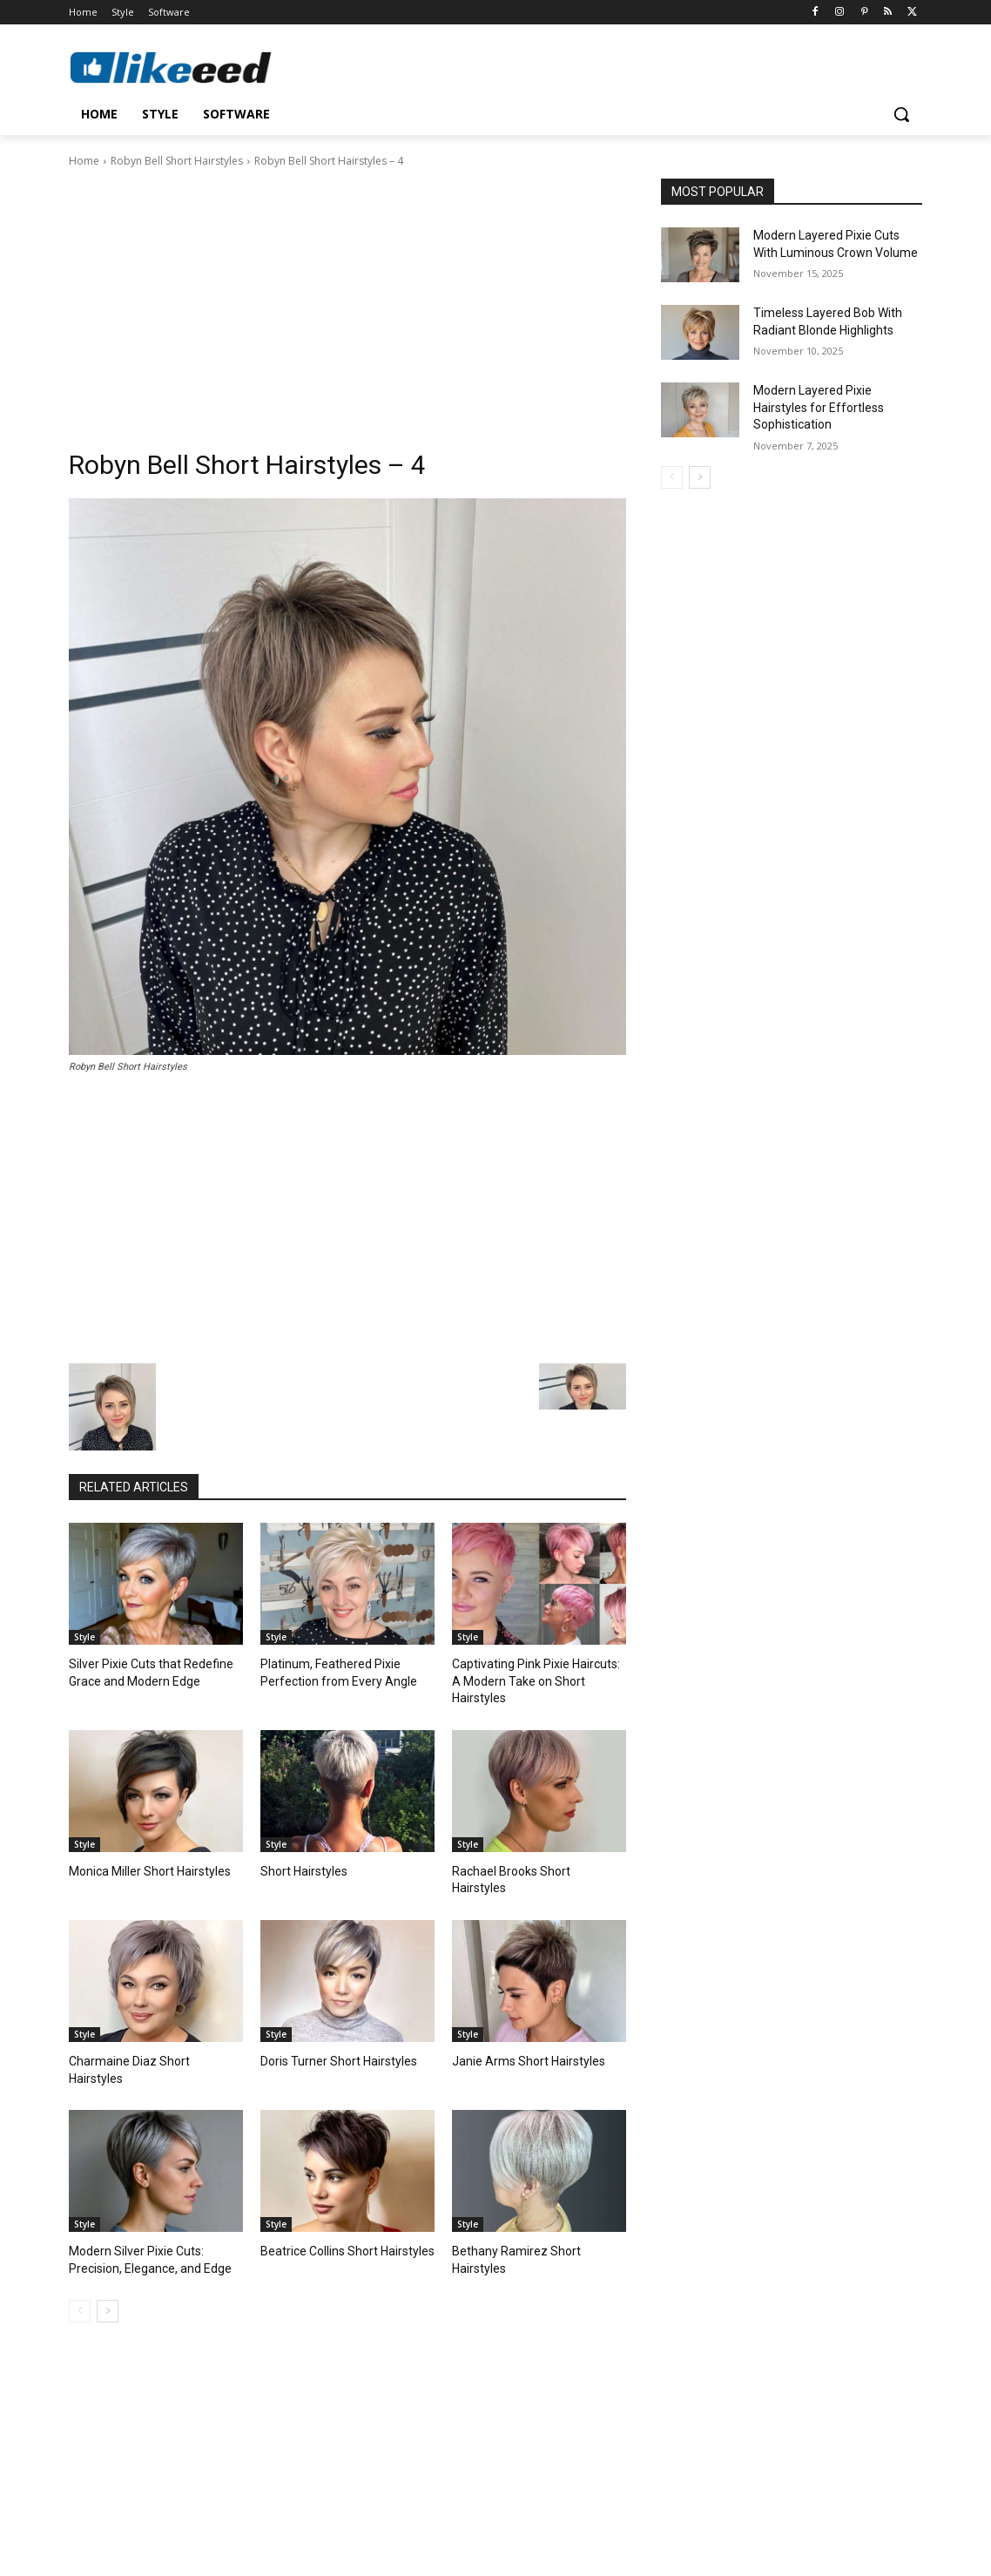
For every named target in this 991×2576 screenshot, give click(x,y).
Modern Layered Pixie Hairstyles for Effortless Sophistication (818, 407)
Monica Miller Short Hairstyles (143, 1850)
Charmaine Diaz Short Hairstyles (149, 2023)
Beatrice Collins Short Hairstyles (340, 2194)
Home (84, 160)
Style (84, 1637)
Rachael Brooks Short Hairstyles (532, 1850)
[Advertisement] (347, 301)
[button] (901, 114)
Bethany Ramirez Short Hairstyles (534, 2194)
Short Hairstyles (300, 1850)
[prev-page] (80, 2252)
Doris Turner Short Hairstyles (331, 2023)
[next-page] (107, 2252)
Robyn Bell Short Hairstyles (177, 160)
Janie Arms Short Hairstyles (521, 2023)
